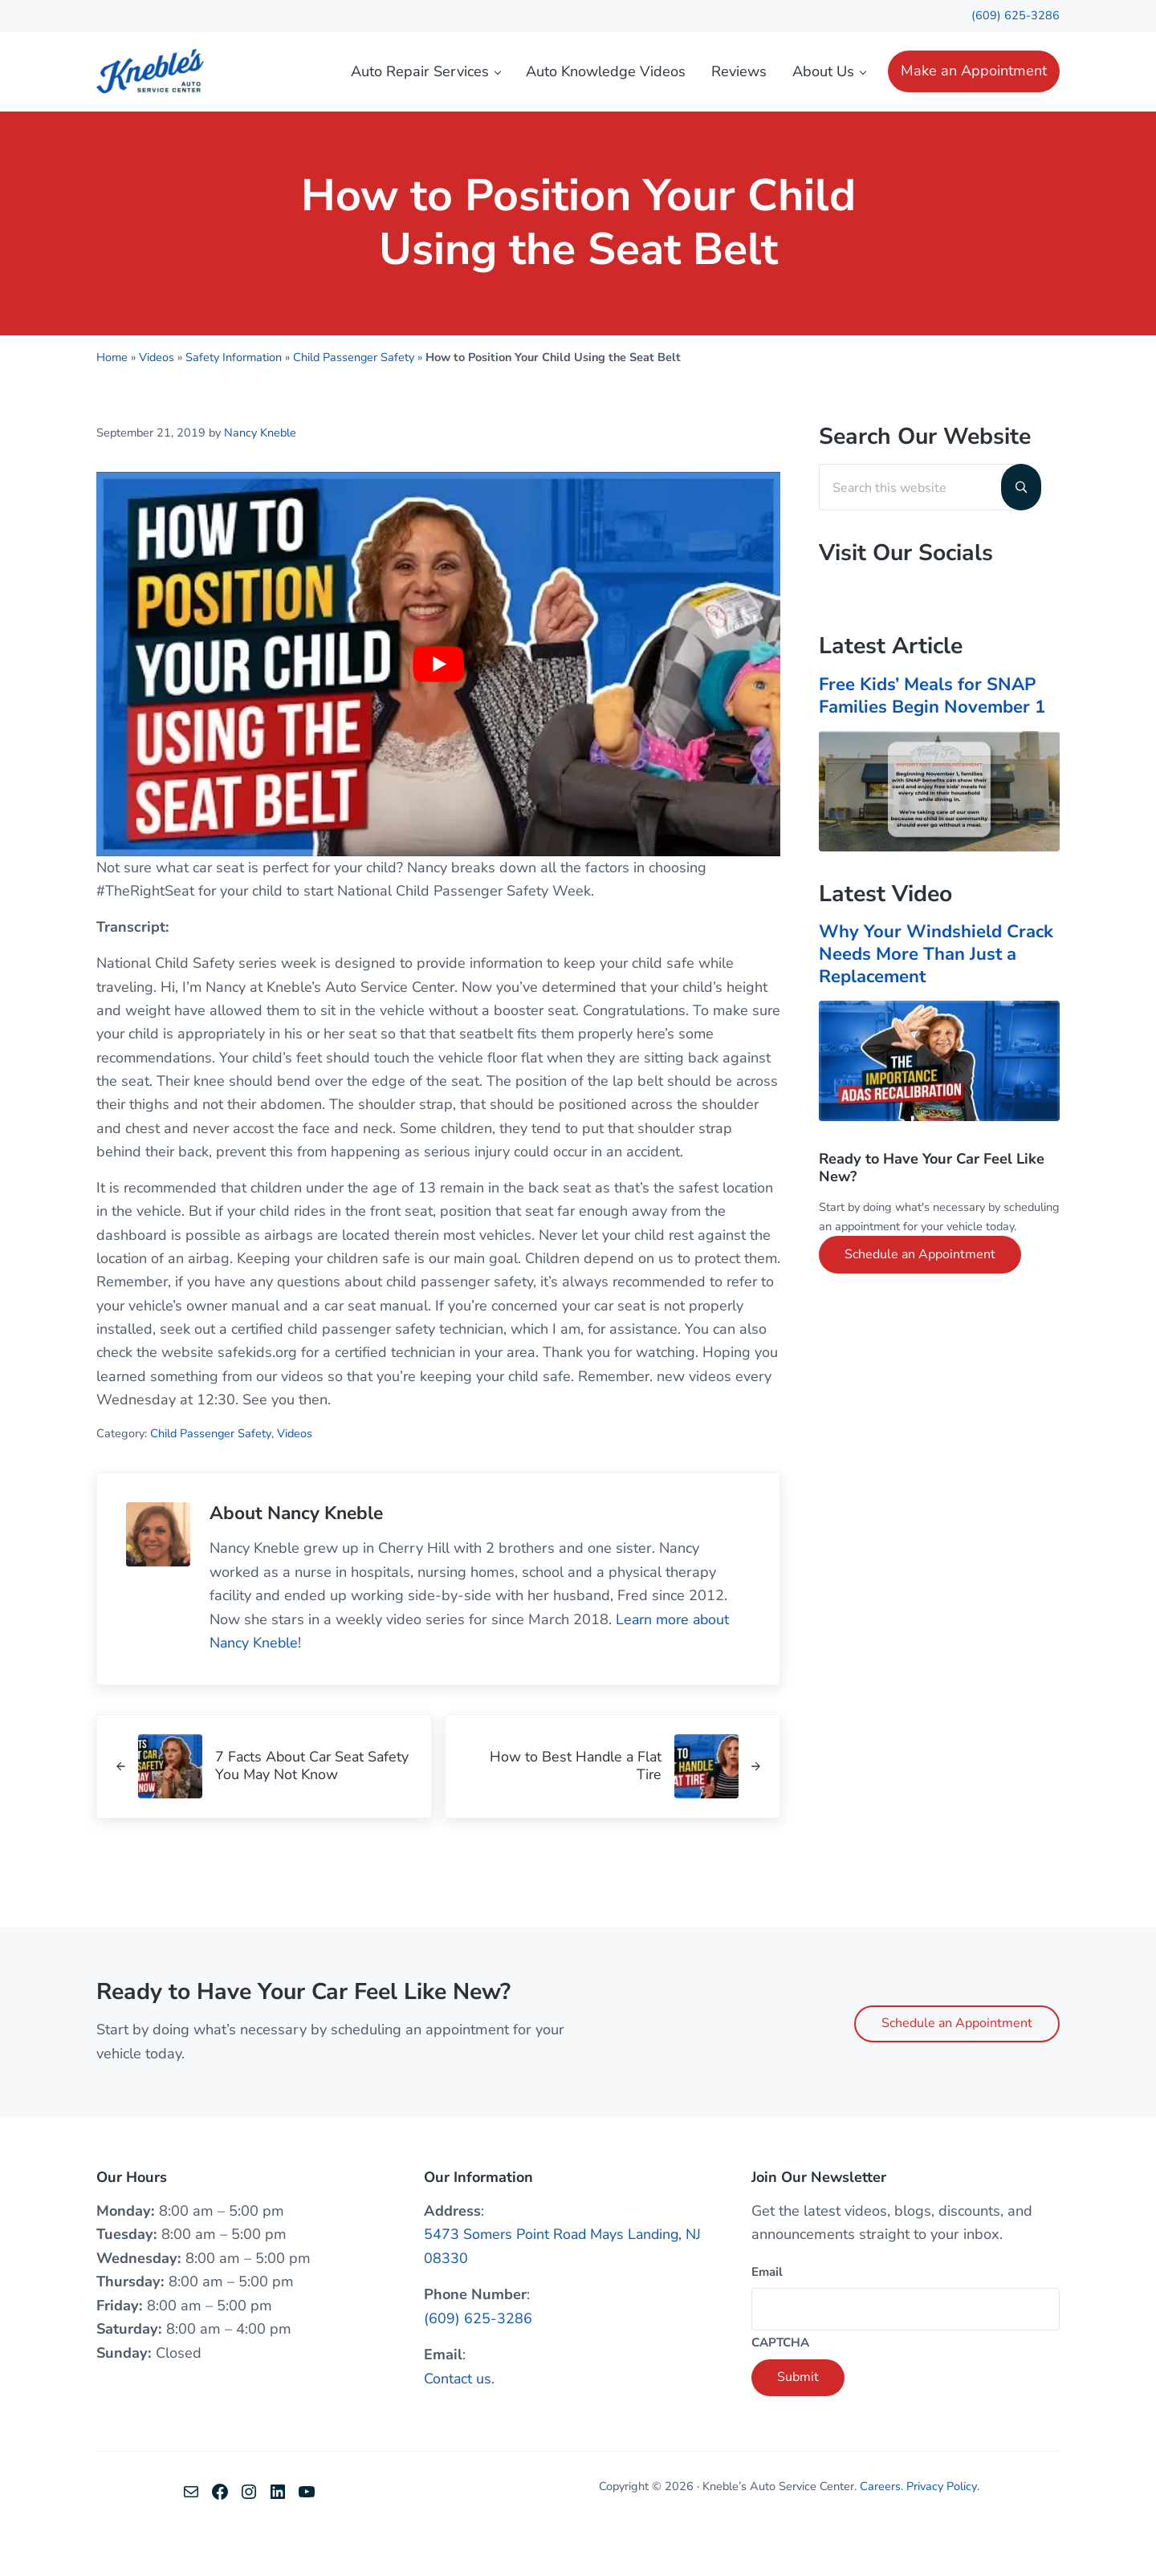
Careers (881, 2530)
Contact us (458, 2422)
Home (112, 397)
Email (767, 2315)
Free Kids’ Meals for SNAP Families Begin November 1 (935, 736)
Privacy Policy (942, 2530)
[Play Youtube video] (438, 704)
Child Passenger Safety (354, 397)
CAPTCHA (780, 2387)
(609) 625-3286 (1015, 15)
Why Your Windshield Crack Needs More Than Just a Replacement (937, 993)
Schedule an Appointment (920, 1293)
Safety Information (233, 397)
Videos (156, 397)
